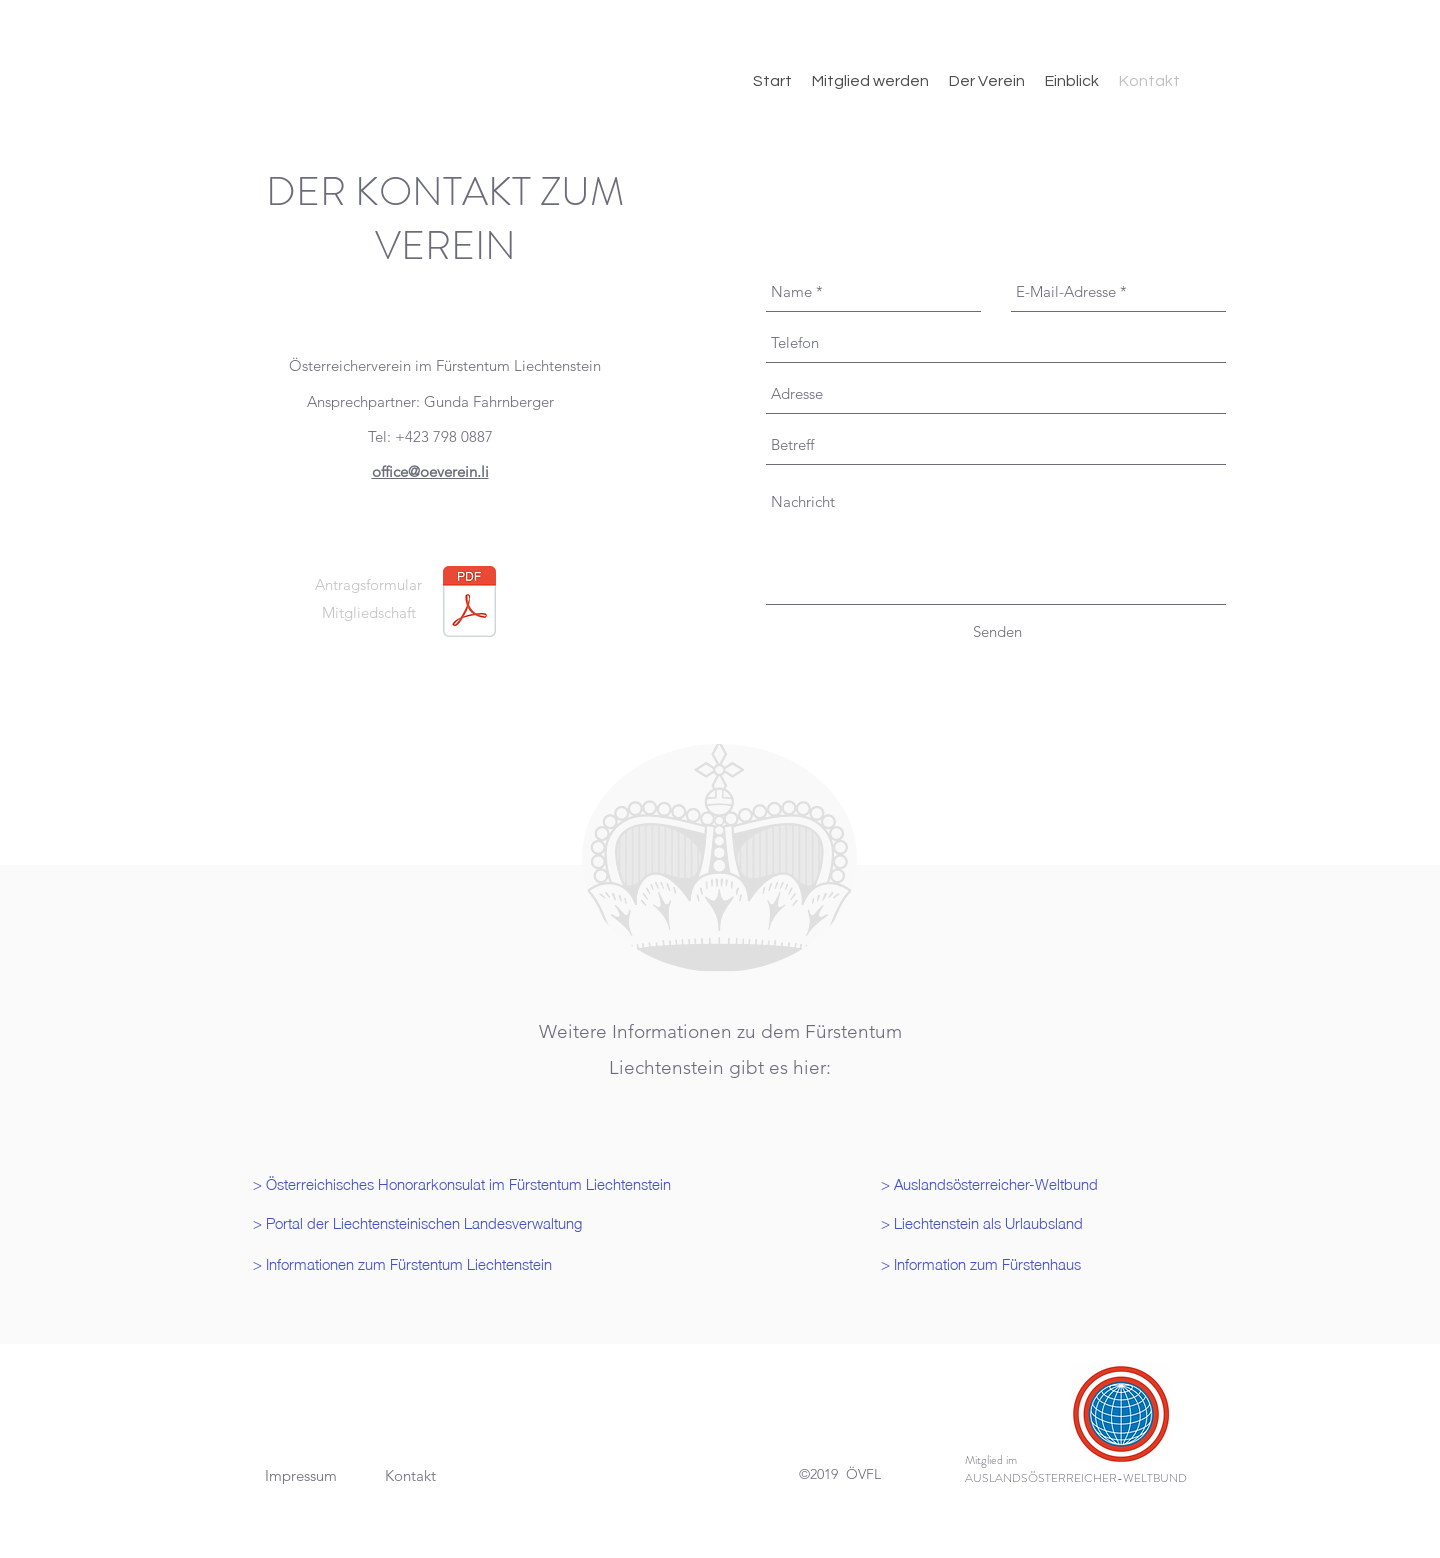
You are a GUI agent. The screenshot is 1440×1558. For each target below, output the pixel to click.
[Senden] (997, 632)
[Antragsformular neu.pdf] (469, 604)
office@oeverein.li (430, 471)
